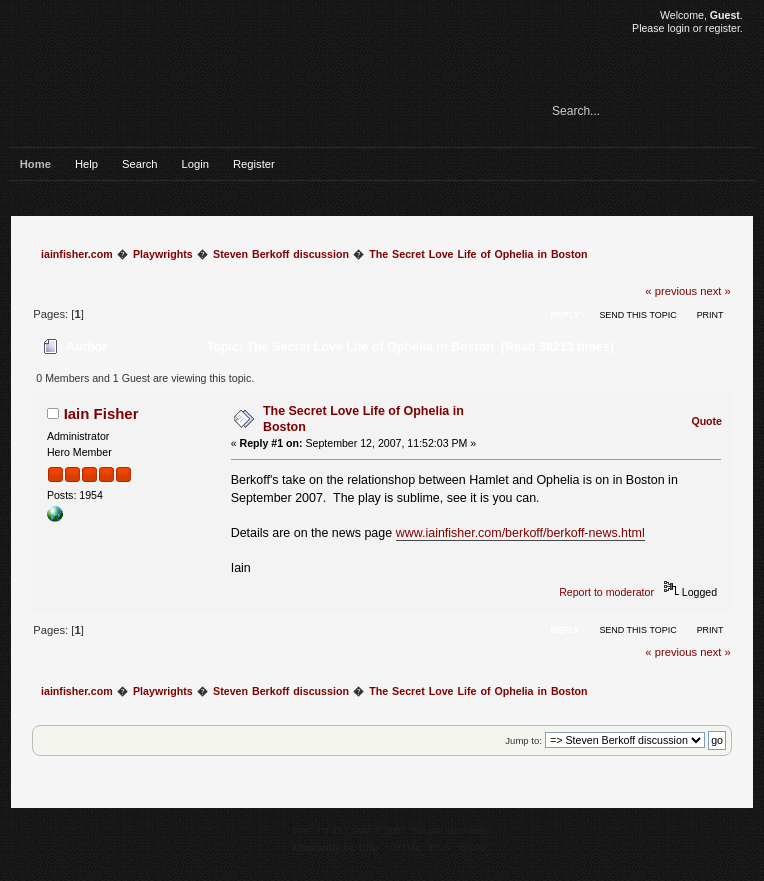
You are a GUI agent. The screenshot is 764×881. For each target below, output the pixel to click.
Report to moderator (606, 592)
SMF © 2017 (379, 830)
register (722, 28)
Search (140, 164)
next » (715, 291)
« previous (671, 291)
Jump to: (523, 740)
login (678, 28)
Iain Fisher (101, 413)
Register (254, 164)
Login (195, 164)
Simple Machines (450, 830)
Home (35, 164)
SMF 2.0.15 (317, 830)
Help (86, 164)
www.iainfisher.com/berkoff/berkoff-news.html (520, 533)
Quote (706, 421)
